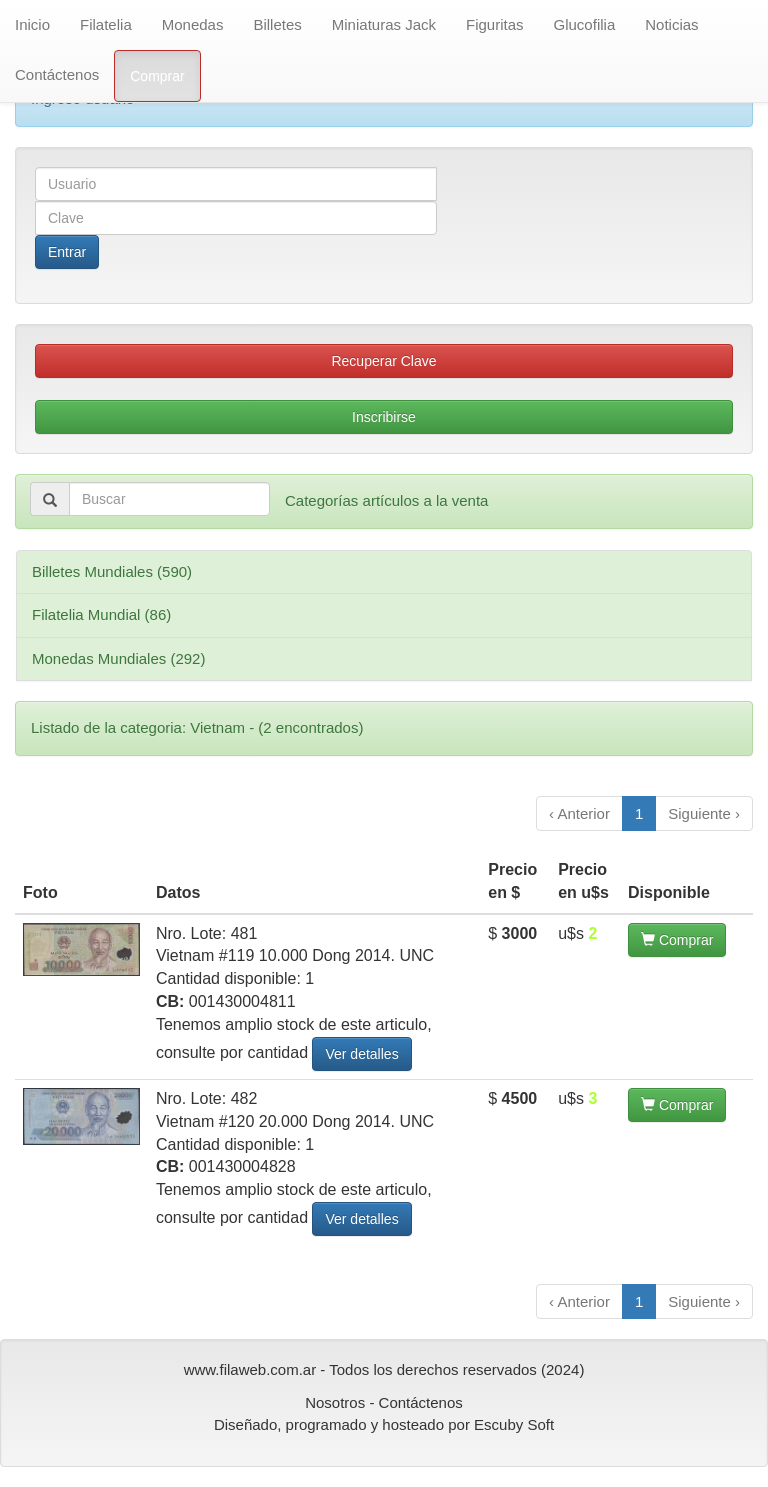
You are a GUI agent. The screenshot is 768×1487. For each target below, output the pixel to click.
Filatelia (106, 24)
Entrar (67, 252)
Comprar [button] (677, 940)
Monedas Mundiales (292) (118, 658)
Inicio (32, 24)
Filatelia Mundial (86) (101, 614)
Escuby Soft (514, 1424)
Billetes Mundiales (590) (112, 571)
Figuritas (495, 24)
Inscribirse (384, 417)
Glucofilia (585, 24)
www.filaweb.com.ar (250, 1369)
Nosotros (335, 1402)
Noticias (671, 24)
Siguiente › (704, 813)
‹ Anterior (579, 813)
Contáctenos (57, 74)
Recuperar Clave (383, 361)
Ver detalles (361, 1054)
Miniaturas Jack (384, 24)
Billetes (277, 24)
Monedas (193, 24)
